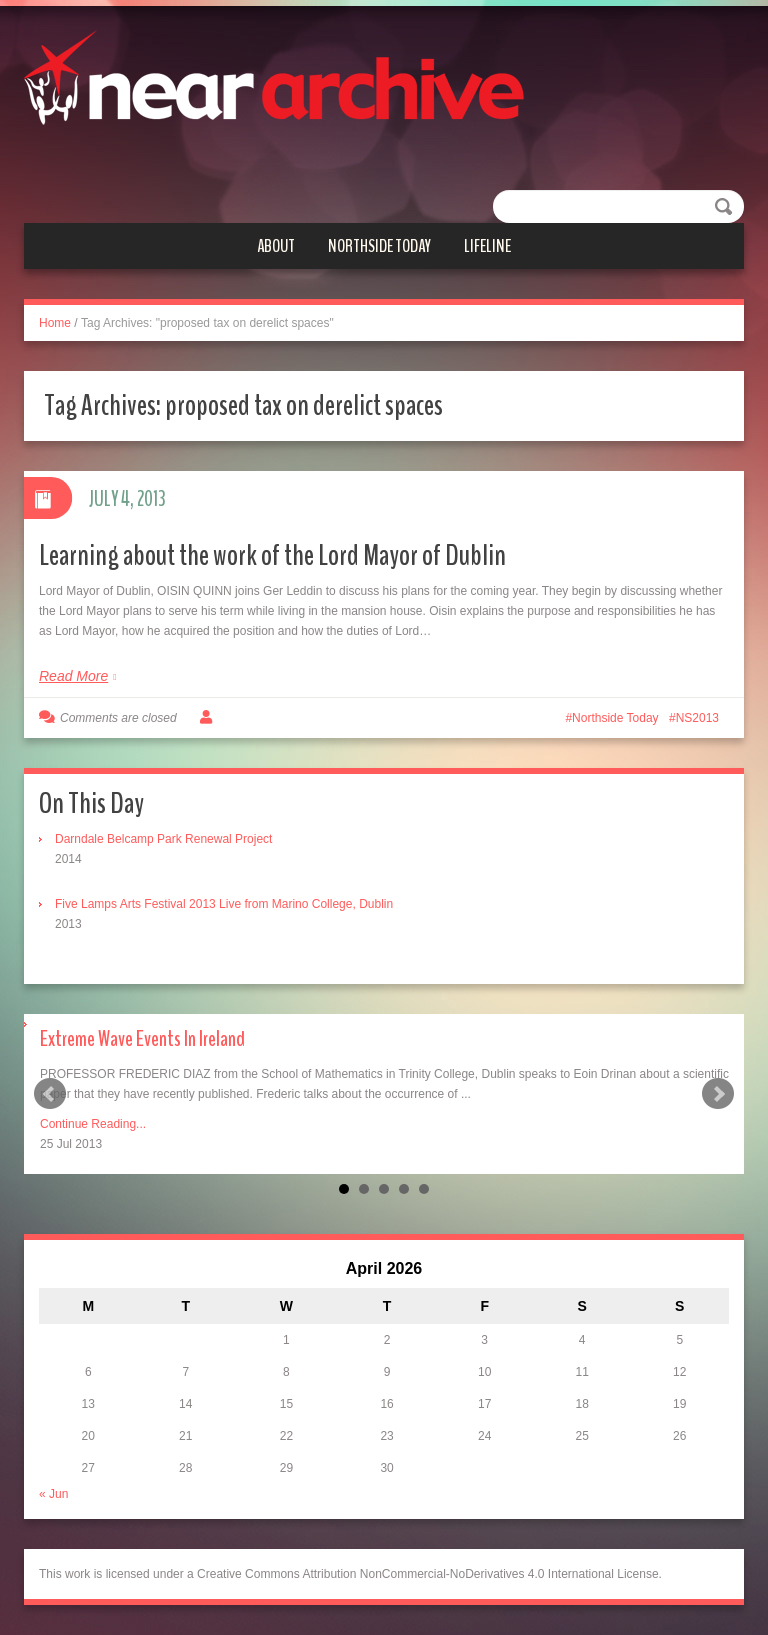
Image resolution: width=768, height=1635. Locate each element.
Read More (73, 676)
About (276, 246)
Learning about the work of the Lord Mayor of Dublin (272, 555)
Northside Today (379, 246)
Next (718, 1094)
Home (55, 323)
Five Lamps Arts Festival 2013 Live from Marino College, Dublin (224, 904)
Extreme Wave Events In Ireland (142, 1039)
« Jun (53, 1494)
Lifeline (487, 246)
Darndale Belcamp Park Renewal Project (163, 839)
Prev (50, 1094)
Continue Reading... (93, 1124)
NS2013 (697, 718)
